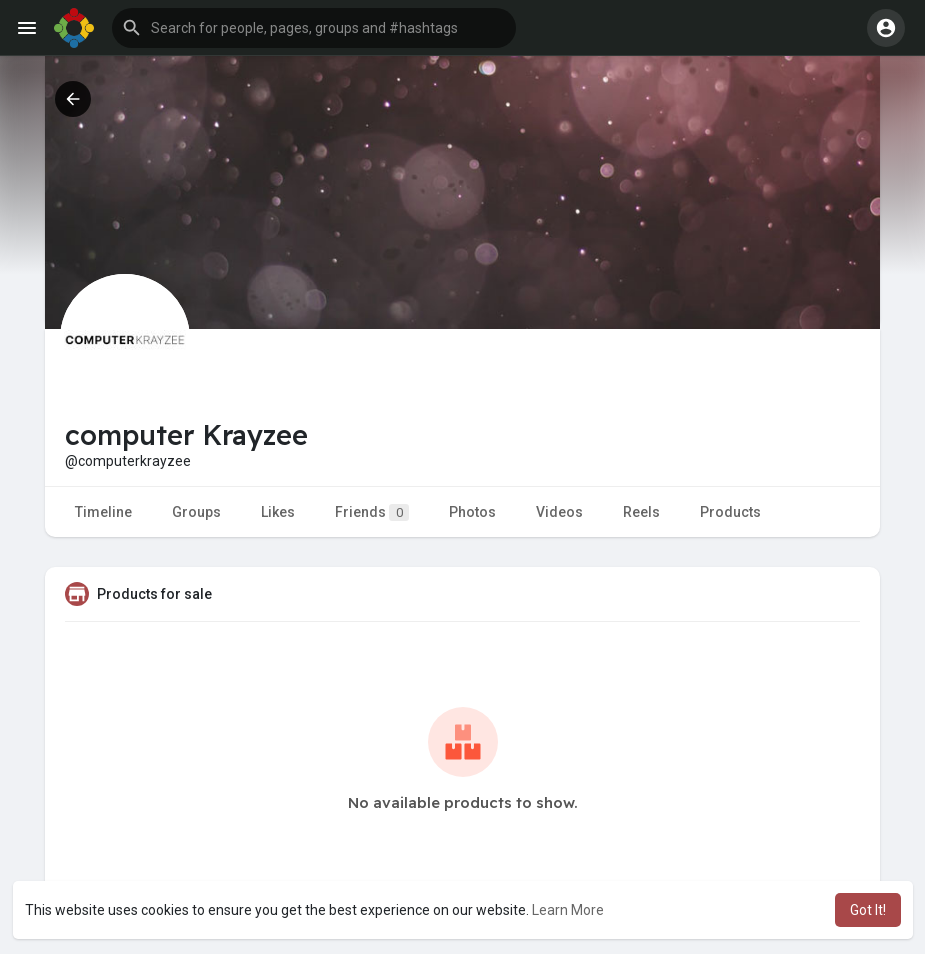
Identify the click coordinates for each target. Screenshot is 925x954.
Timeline (103, 512)
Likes (278, 512)
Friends (372, 512)
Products (730, 512)
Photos (472, 512)
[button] (314, 28)
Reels (641, 512)
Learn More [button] (568, 910)
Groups (196, 512)
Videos (559, 512)
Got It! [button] (868, 910)
